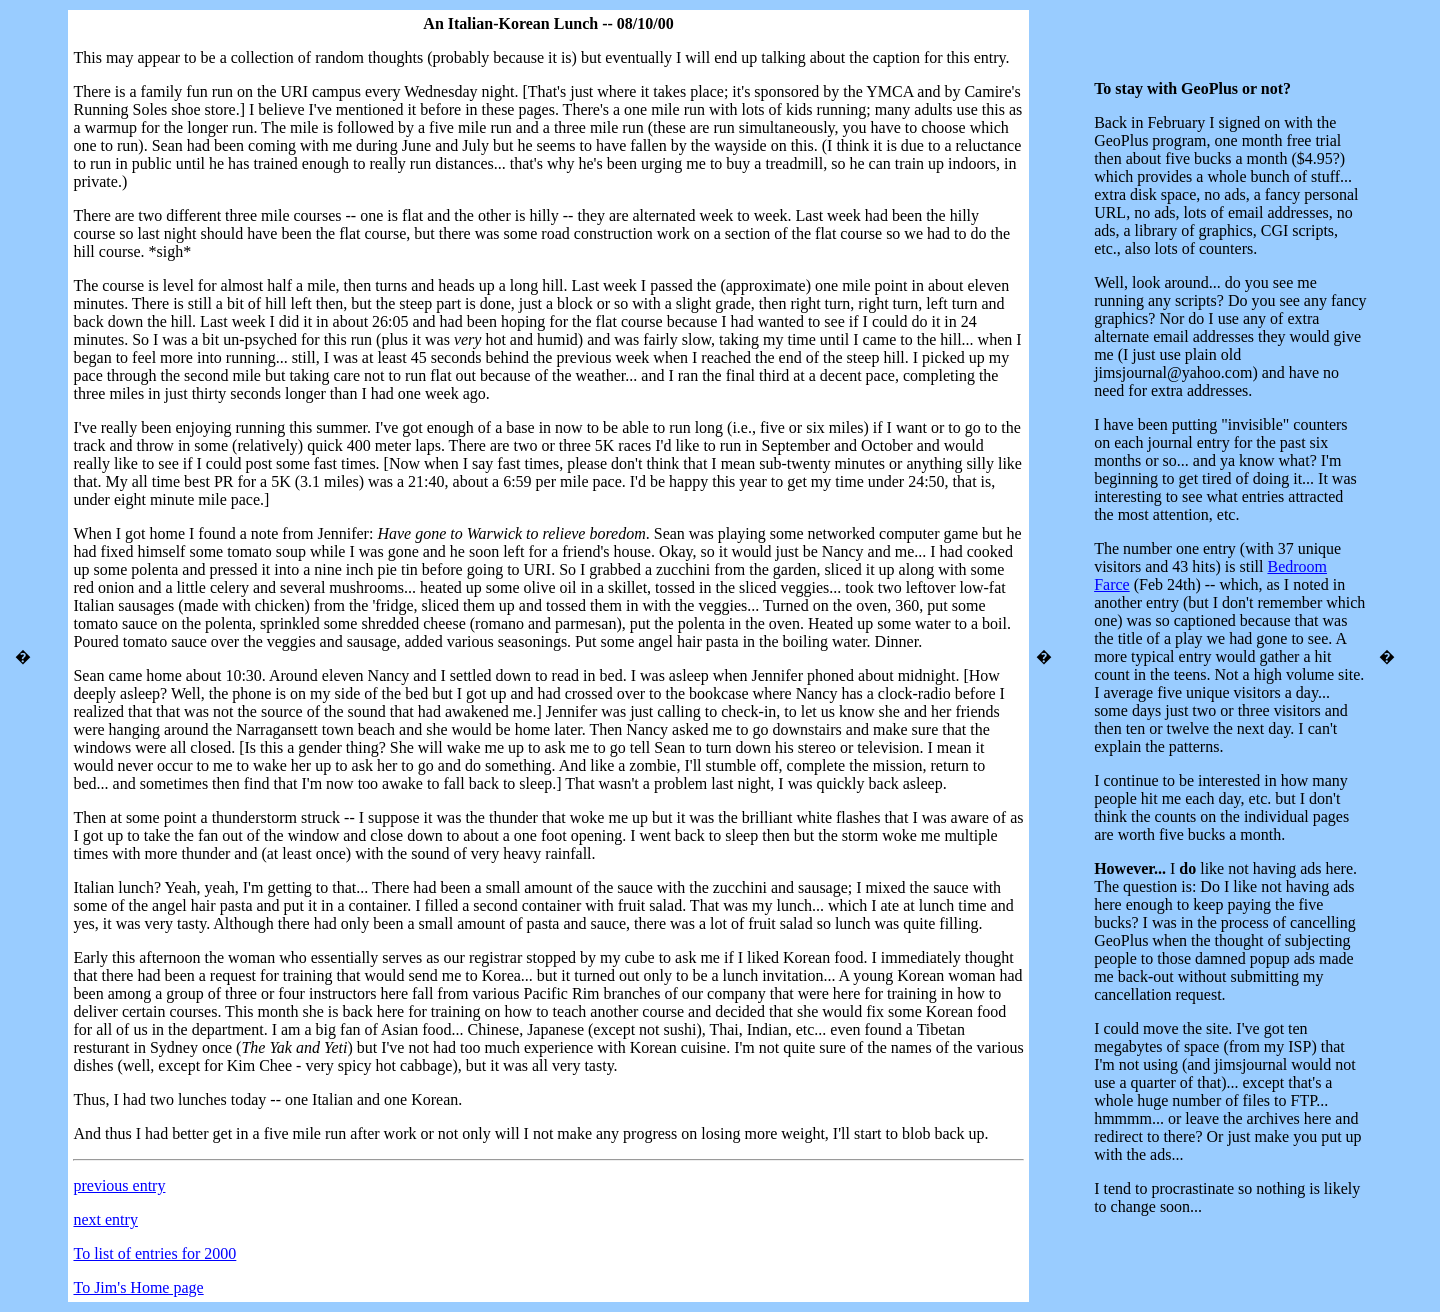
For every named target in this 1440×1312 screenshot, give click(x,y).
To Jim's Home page (138, 1287)
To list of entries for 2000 (154, 1253)
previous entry (119, 1185)
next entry (105, 1219)
